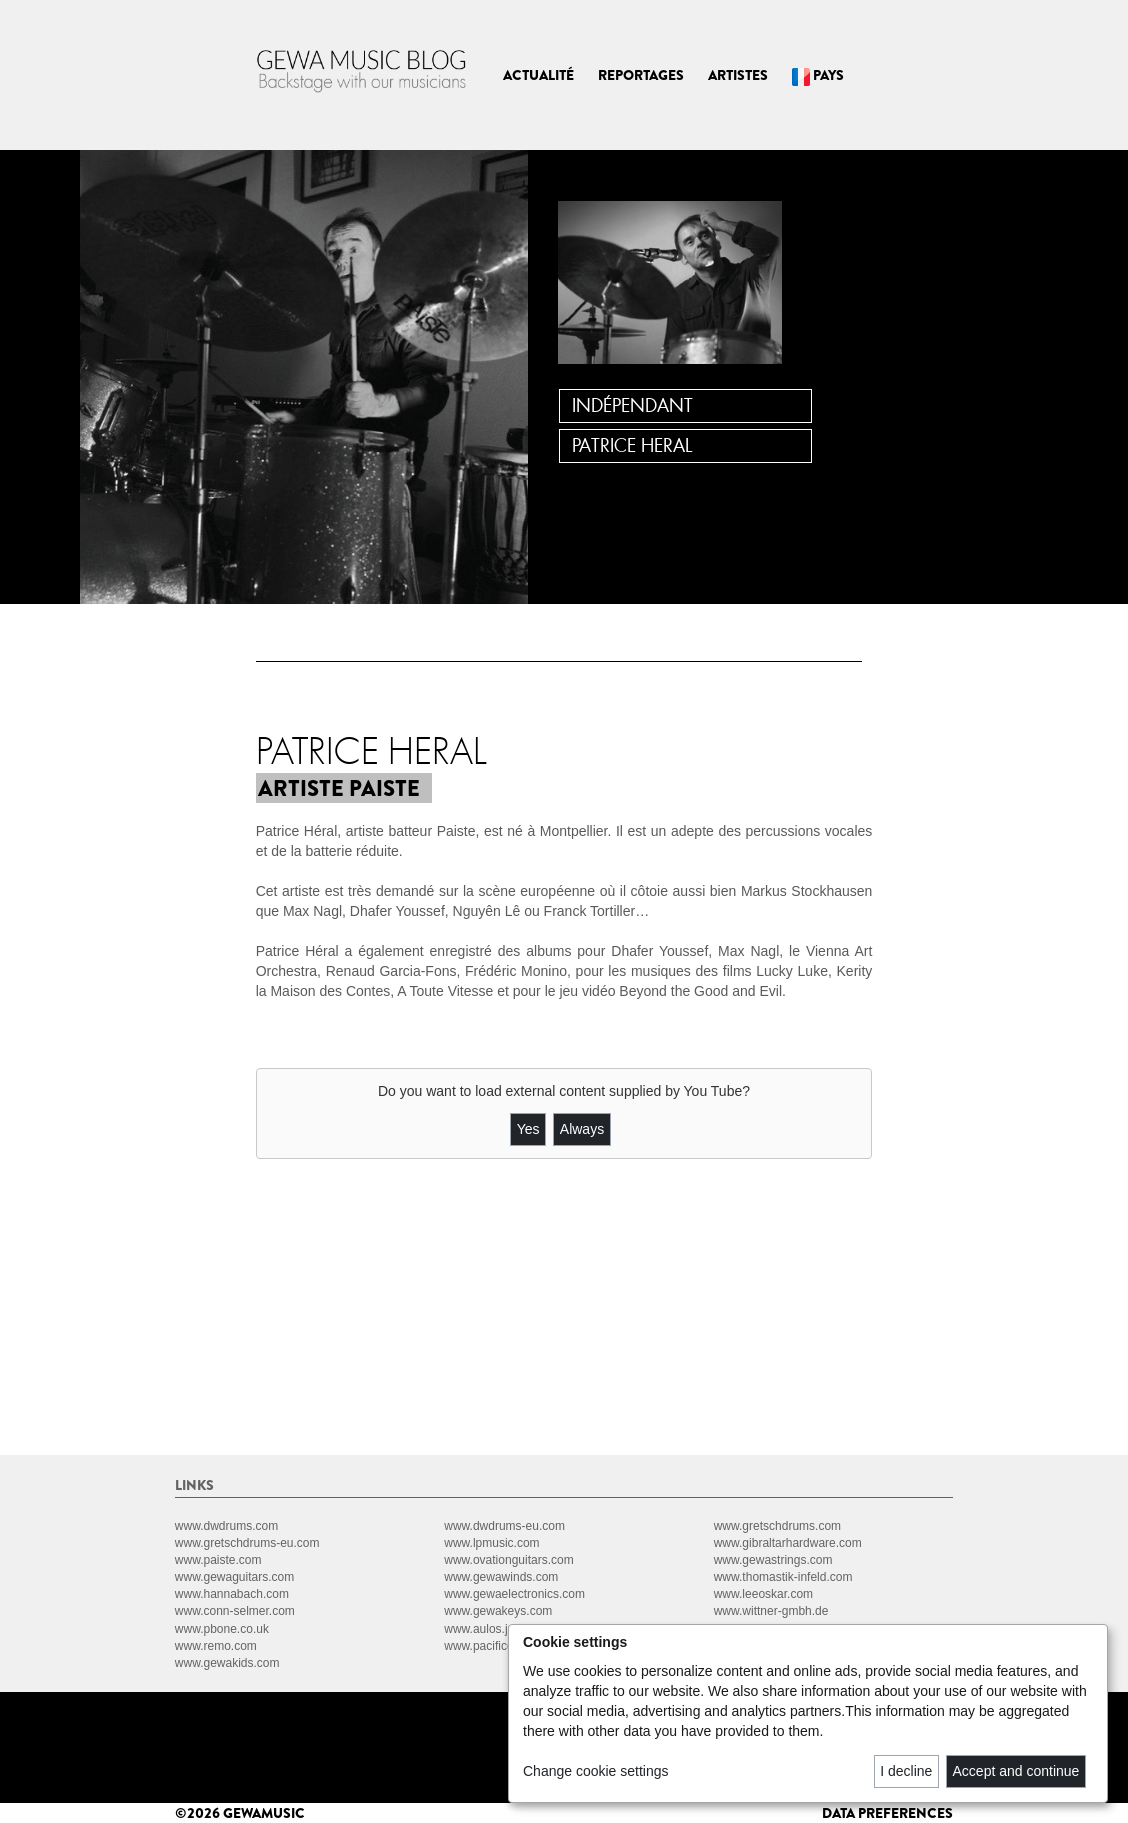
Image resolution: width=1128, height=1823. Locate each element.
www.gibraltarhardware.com (788, 1543)
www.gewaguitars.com (234, 1577)
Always (582, 1129)
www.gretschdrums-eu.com (247, 1543)
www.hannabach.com (232, 1594)
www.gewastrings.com (773, 1560)
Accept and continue (1016, 1771)
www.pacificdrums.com (505, 1646)
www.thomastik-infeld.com (783, 1577)
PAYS (818, 75)
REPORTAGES (641, 75)
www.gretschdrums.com (777, 1526)
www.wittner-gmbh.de (771, 1611)
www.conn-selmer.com (235, 1611)
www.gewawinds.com (501, 1577)
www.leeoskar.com (763, 1594)
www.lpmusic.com (491, 1543)
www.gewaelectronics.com (514, 1594)
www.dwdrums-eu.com (504, 1526)
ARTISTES (738, 75)
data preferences (887, 1813)
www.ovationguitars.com (508, 1560)
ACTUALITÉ (538, 75)
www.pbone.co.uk (222, 1629)
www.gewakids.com (227, 1663)
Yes (528, 1129)
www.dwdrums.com (226, 1526)
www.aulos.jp (479, 1629)
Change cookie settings (596, 1771)
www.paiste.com (218, 1560)
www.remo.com (216, 1646)
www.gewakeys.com (498, 1611)
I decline (906, 1771)
